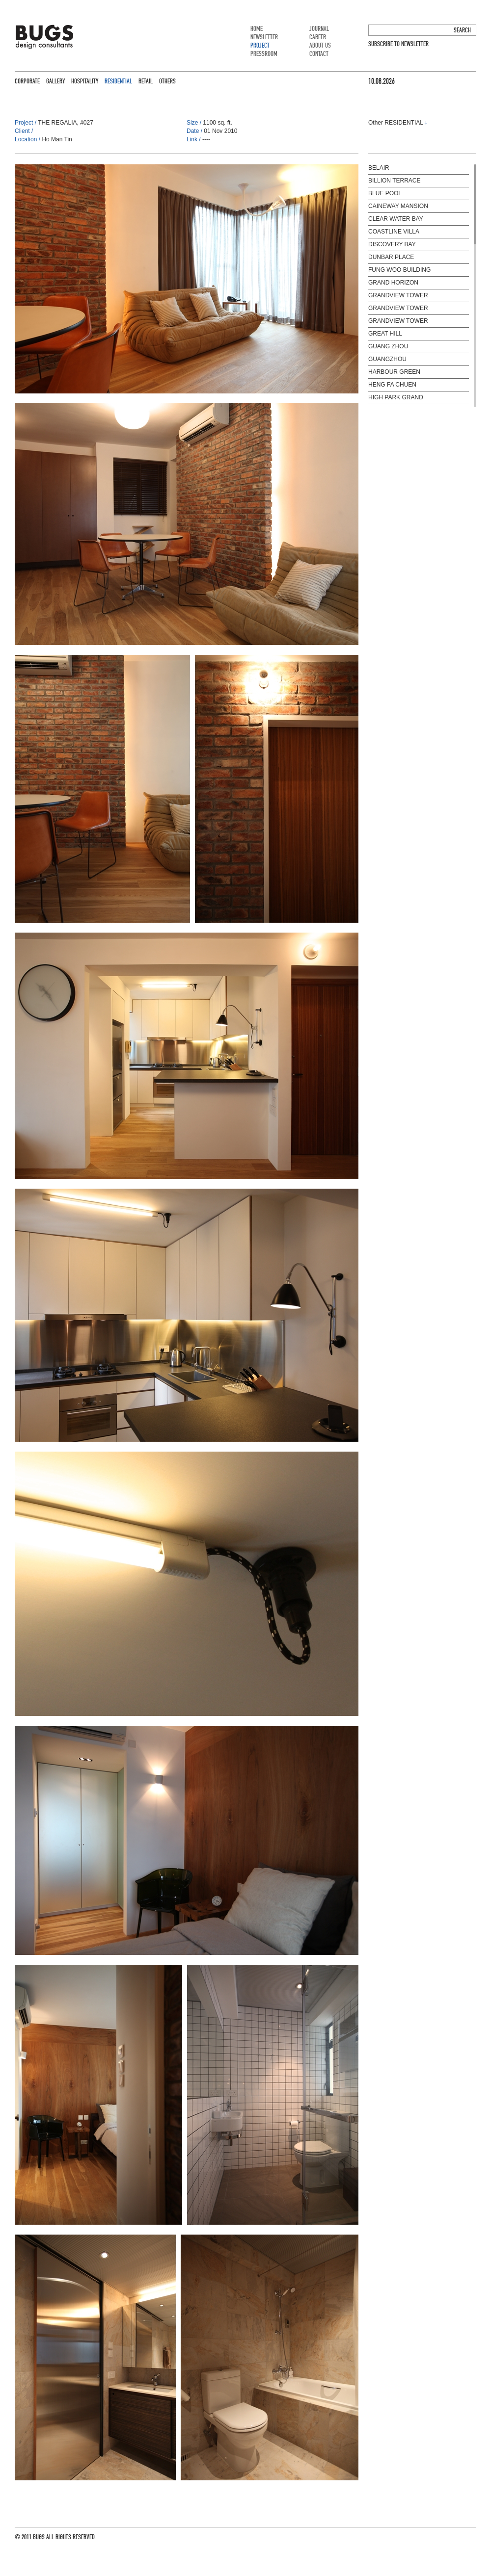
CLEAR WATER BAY (395, 218)
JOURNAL (319, 29)
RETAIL (145, 81)
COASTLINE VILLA (393, 231)
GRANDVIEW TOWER (398, 295)
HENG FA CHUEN (392, 384)
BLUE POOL (385, 193)
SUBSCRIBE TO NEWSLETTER (398, 44)
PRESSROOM (263, 54)
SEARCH (462, 30)
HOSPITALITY (84, 81)
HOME (256, 29)
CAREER (317, 37)
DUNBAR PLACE (391, 257)
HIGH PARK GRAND (395, 397)
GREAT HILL (385, 333)
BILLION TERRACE (394, 180)
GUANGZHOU (387, 359)
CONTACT (318, 54)
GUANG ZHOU (388, 346)
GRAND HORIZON (393, 282)
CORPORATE (27, 81)
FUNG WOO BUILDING (399, 269)
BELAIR (378, 167)
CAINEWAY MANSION (398, 206)
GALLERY (55, 81)
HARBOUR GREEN (394, 371)
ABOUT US (320, 45)
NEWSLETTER (264, 37)
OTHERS (167, 81)
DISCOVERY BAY (392, 244)
